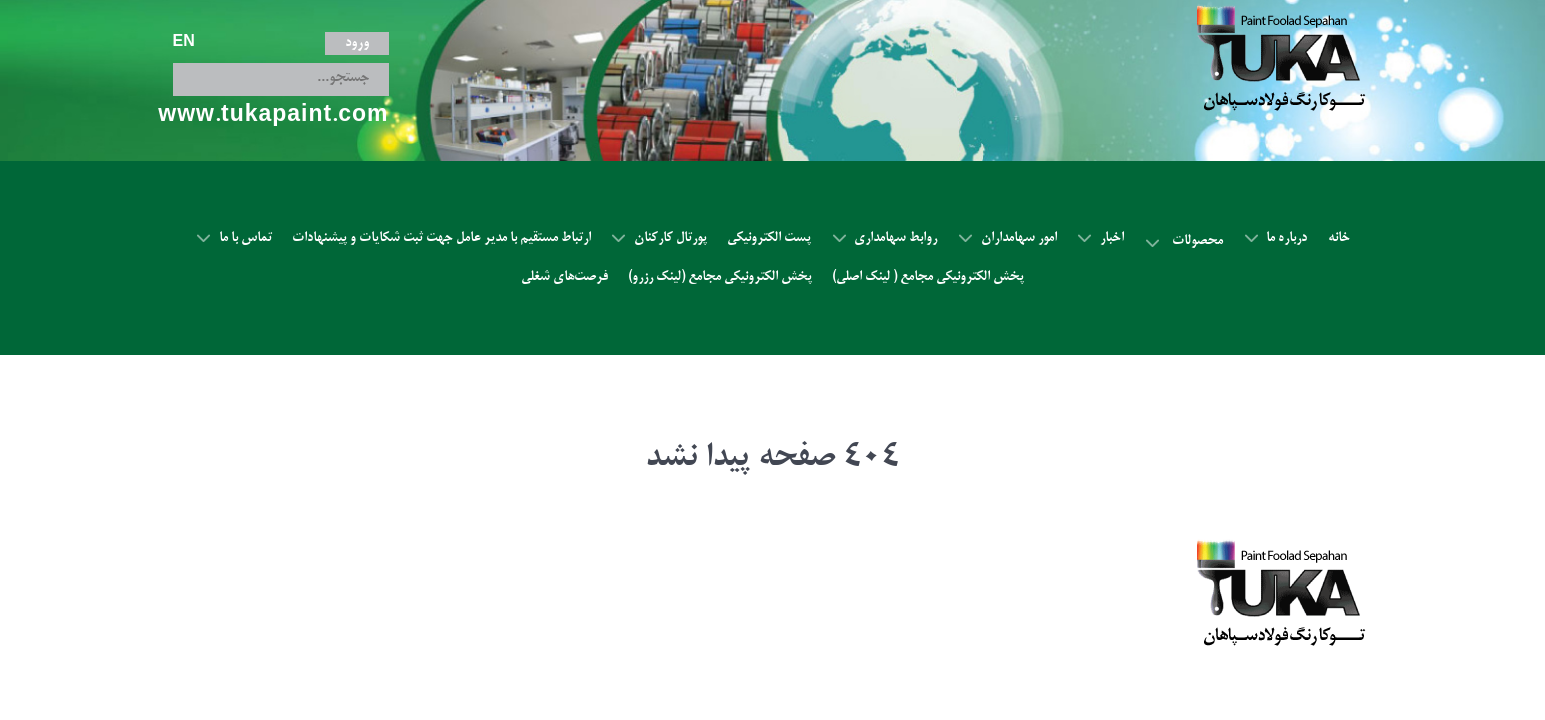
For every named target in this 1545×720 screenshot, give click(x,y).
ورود (357, 20)
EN (184, 20)
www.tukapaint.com (273, 94)
